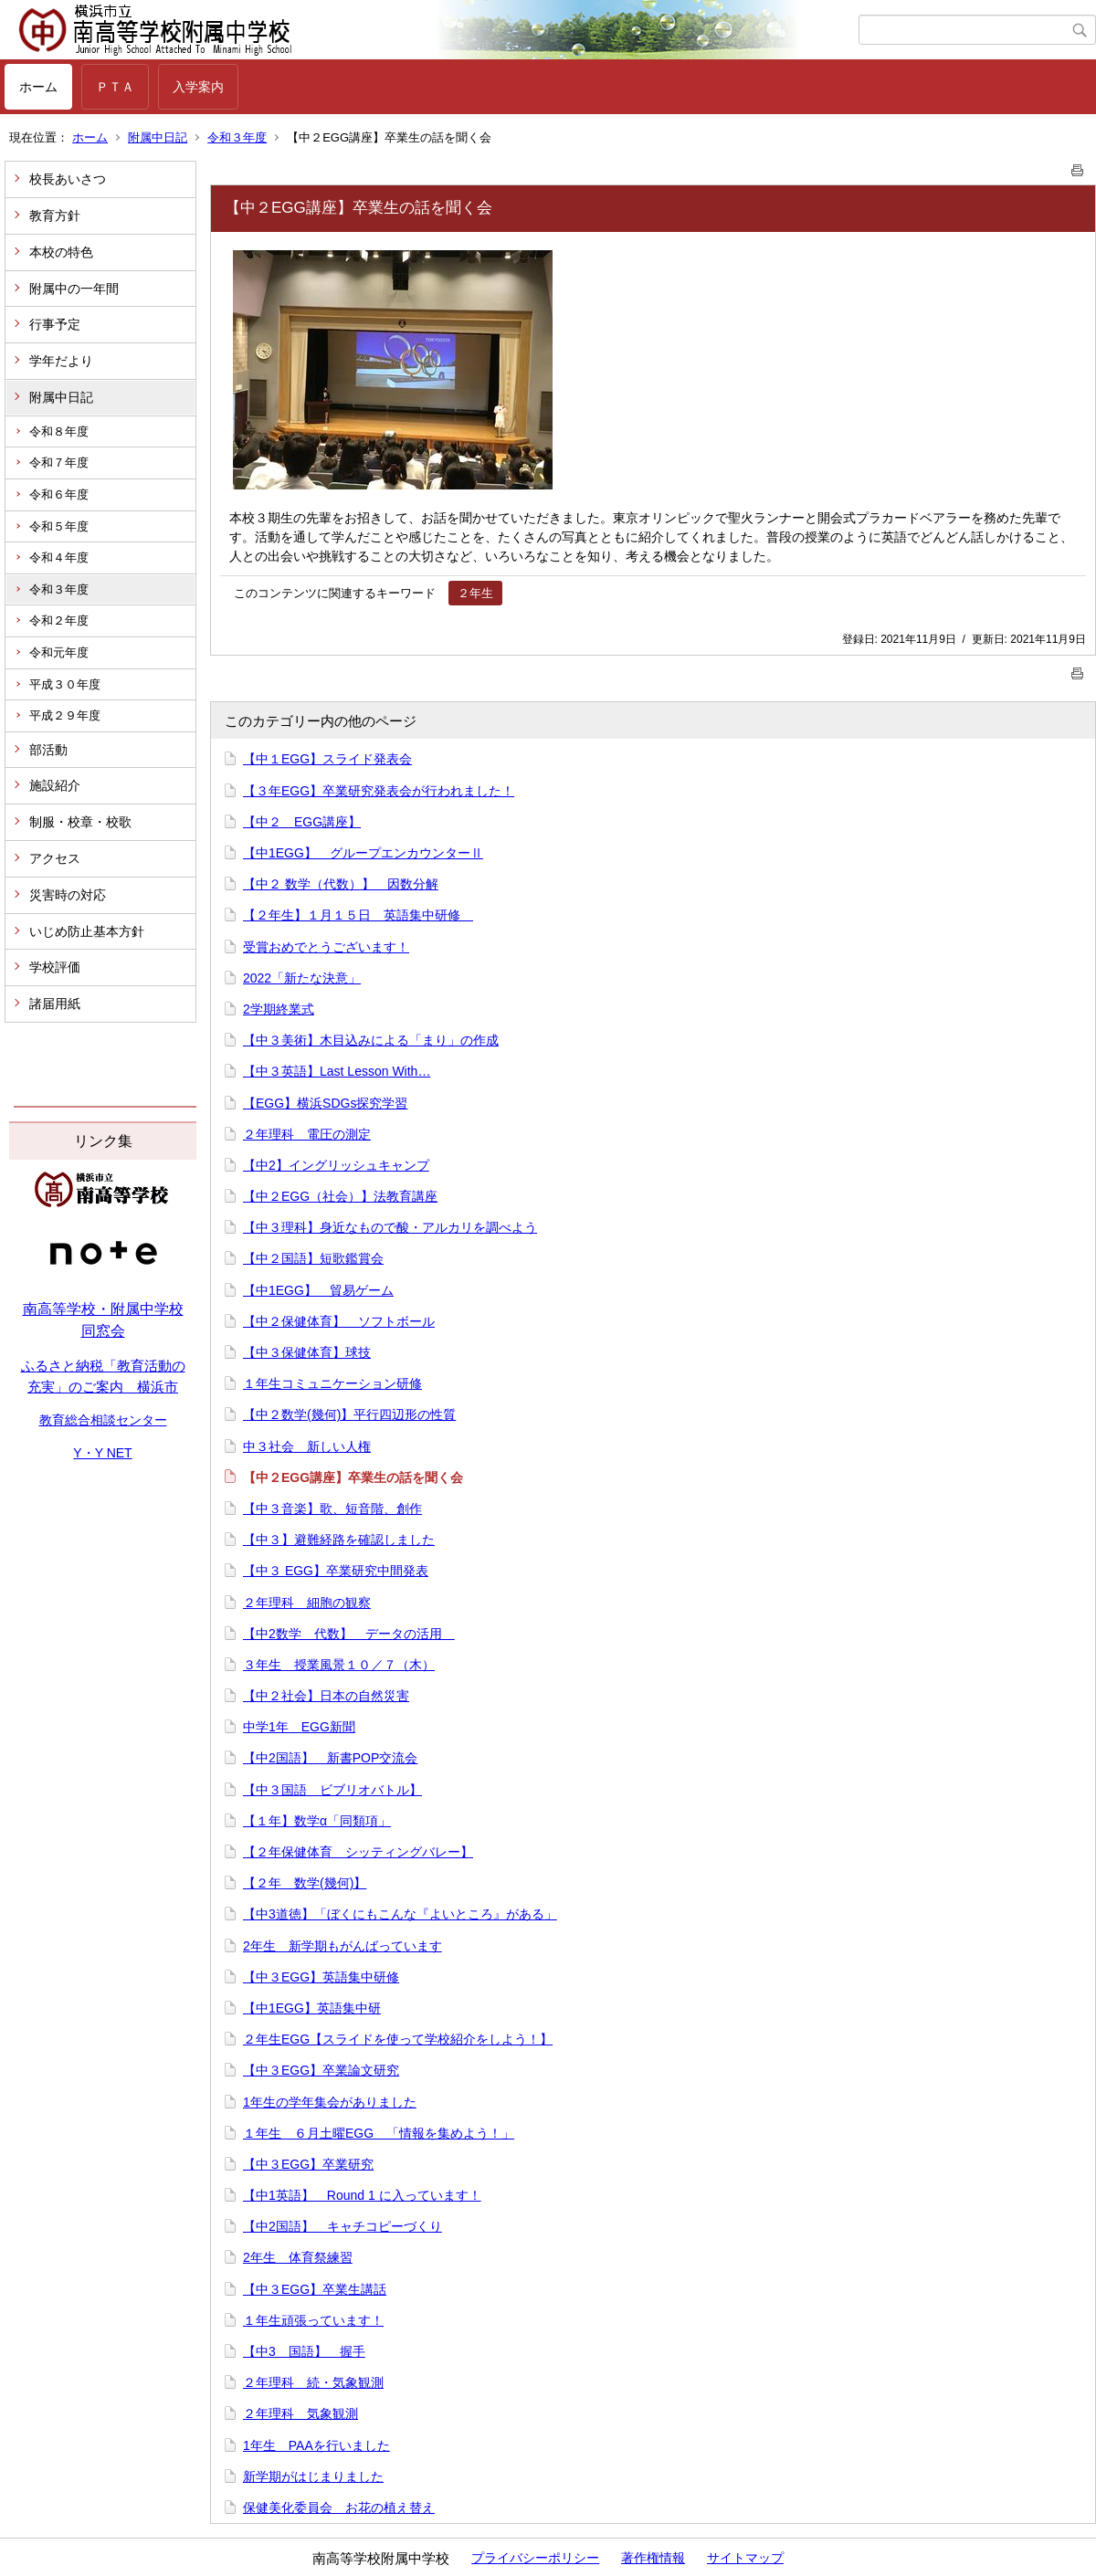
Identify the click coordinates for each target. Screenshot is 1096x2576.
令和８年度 (59, 431)
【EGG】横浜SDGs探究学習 (325, 1103)
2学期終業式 (278, 1009)
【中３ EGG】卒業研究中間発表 (335, 1570)
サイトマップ (745, 2557)
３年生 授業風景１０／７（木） (339, 1664)
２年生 (475, 593)
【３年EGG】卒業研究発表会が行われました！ (378, 790)
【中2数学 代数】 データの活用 (349, 1633)
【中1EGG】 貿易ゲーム (318, 1290)
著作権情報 (653, 2557)
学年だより (61, 360)
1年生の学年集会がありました (329, 2102)
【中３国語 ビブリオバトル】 (332, 1789)
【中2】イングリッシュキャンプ (336, 1165)
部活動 (48, 749)
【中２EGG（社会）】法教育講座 (340, 1196)
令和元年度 (59, 652)
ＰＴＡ (115, 86)
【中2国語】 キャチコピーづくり (342, 2226)
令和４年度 (59, 557)
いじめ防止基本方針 (86, 931)
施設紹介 (54, 785)
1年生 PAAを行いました (316, 2445)
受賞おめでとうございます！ (326, 947)
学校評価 (54, 967)
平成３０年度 (64, 684)
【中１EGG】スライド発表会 (327, 759)
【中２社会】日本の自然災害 (326, 1695)
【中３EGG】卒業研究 (308, 2164)
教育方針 (54, 215)
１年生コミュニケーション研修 (332, 1383)
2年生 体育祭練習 (298, 2257)
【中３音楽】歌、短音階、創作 (332, 1508)
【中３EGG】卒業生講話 (314, 2289)
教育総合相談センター (103, 1420)
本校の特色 (61, 252)
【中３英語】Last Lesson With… (336, 1071)
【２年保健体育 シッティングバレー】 (358, 1852)
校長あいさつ (67, 179)
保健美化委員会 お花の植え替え (339, 2507)
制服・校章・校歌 (80, 822)
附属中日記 (157, 137)
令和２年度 (59, 620)
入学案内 (198, 86)
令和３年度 (237, 137)
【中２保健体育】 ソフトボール (339, 1321)
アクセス (54, 858)
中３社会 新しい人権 (307, 1446)
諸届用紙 (54, 1003)
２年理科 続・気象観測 (313, 2382)
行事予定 (54, 324)
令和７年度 (59, 462)
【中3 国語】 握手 (304, 2351)
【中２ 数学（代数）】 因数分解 (340, 884)
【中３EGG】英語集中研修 (321, 1977)
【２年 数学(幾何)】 (304, 1883)
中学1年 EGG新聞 (299, 1726)
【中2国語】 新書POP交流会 (330, 1758)
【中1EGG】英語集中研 (312, 2008)
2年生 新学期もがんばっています (342, 1946)
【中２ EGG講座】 (302, 822)
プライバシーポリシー (535, 2557)
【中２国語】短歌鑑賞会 (313, 1258)
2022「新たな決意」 (302, 978)
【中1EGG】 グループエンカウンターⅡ (363, 853)
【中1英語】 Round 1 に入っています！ (362, 2195)
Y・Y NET (102, 1453)
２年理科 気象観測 (300, 2413)
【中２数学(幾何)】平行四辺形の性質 (349, 1414)
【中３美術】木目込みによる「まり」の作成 (371, 1040)
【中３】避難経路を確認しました (339, 1539)
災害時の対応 (67, 895)
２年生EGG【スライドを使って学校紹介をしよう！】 (398, 2039)
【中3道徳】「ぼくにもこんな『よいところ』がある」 (400, 1914)
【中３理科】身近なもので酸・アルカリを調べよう (390, 1227)
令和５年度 (59, 526)
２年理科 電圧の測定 (307, 1134)
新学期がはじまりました (313, 2476)
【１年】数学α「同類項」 (317, 1821)
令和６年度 (59, 494)
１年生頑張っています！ (313, 2320)
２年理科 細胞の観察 (307, 1602)
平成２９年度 (64, 715)
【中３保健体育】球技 (307, 1352)
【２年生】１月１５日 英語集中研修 (358, 915)
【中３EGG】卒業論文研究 (321, 2070)
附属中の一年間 (74, 288)
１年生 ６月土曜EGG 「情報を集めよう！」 (378, 2133)
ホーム (38, 86)
